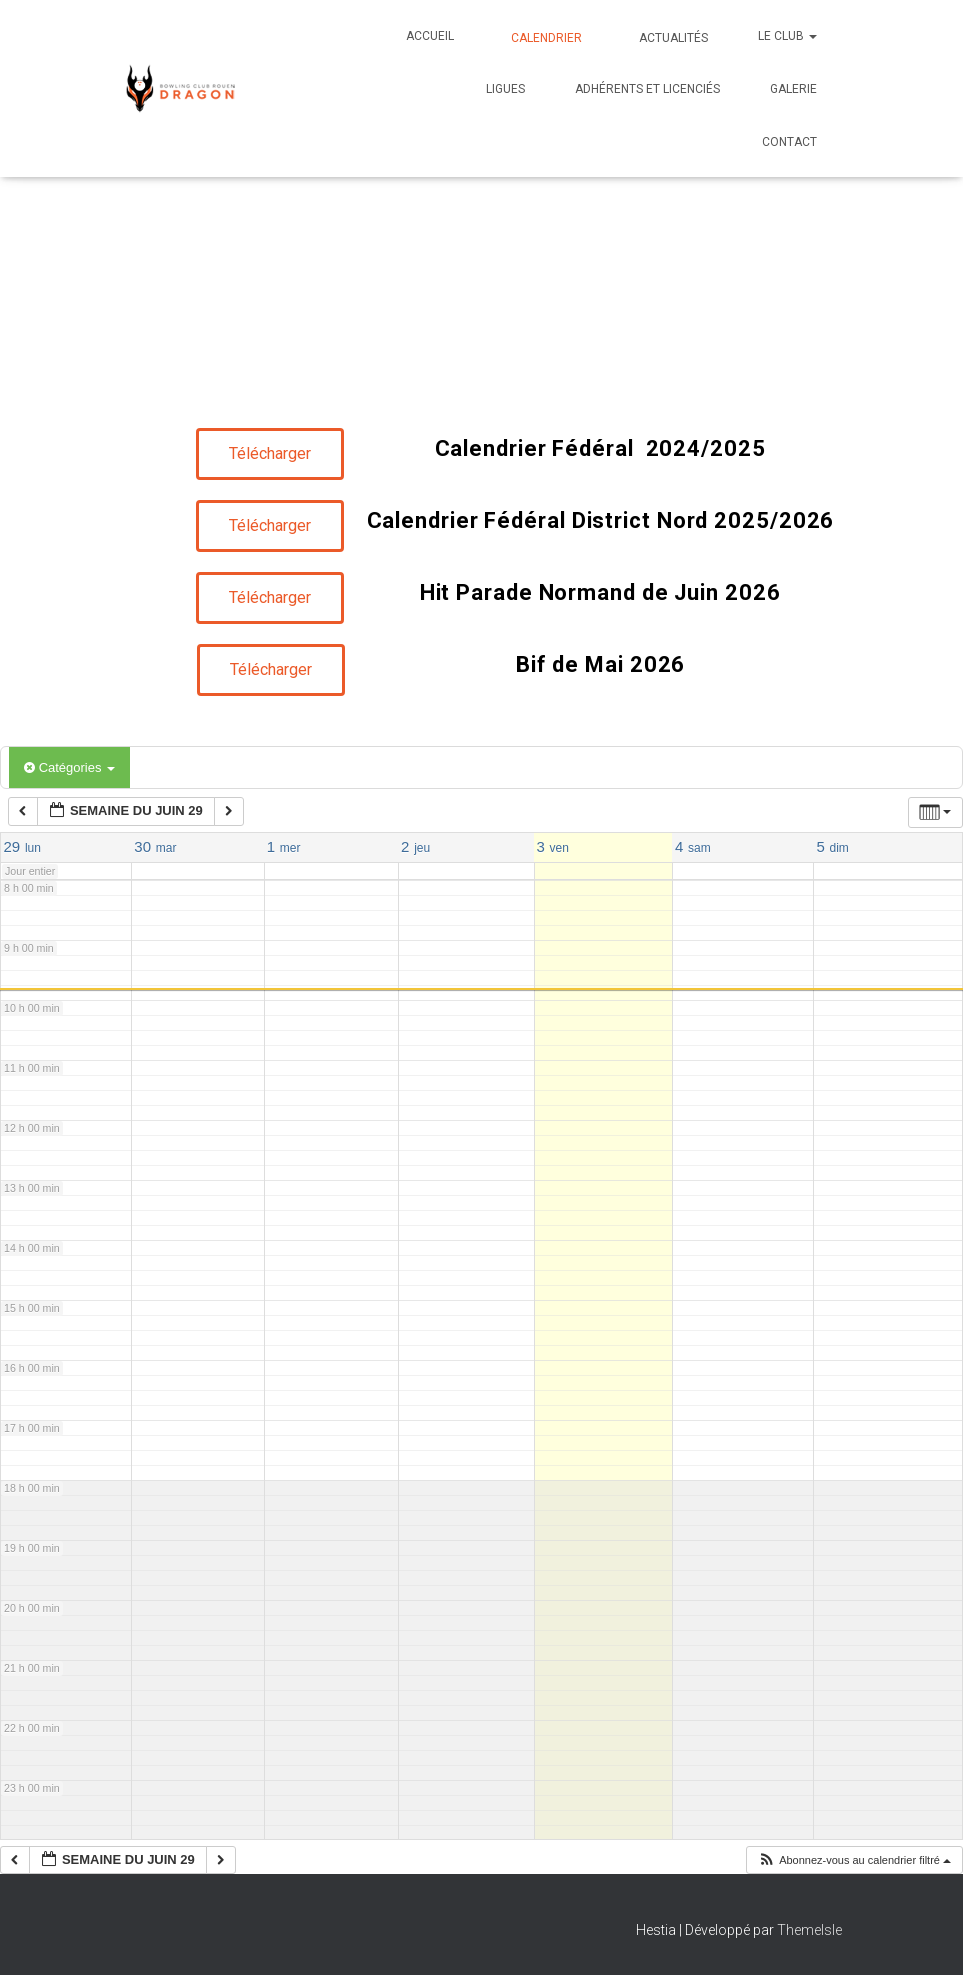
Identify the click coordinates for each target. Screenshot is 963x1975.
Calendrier (545, 38)
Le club (787, 36)
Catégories (69, 767)
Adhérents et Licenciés (647, 89)
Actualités (672, 38)
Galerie (793, 89)
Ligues (505, 89)
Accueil (430, 36)
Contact (788, 142)
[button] (812, 36)
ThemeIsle (809, 1930)
